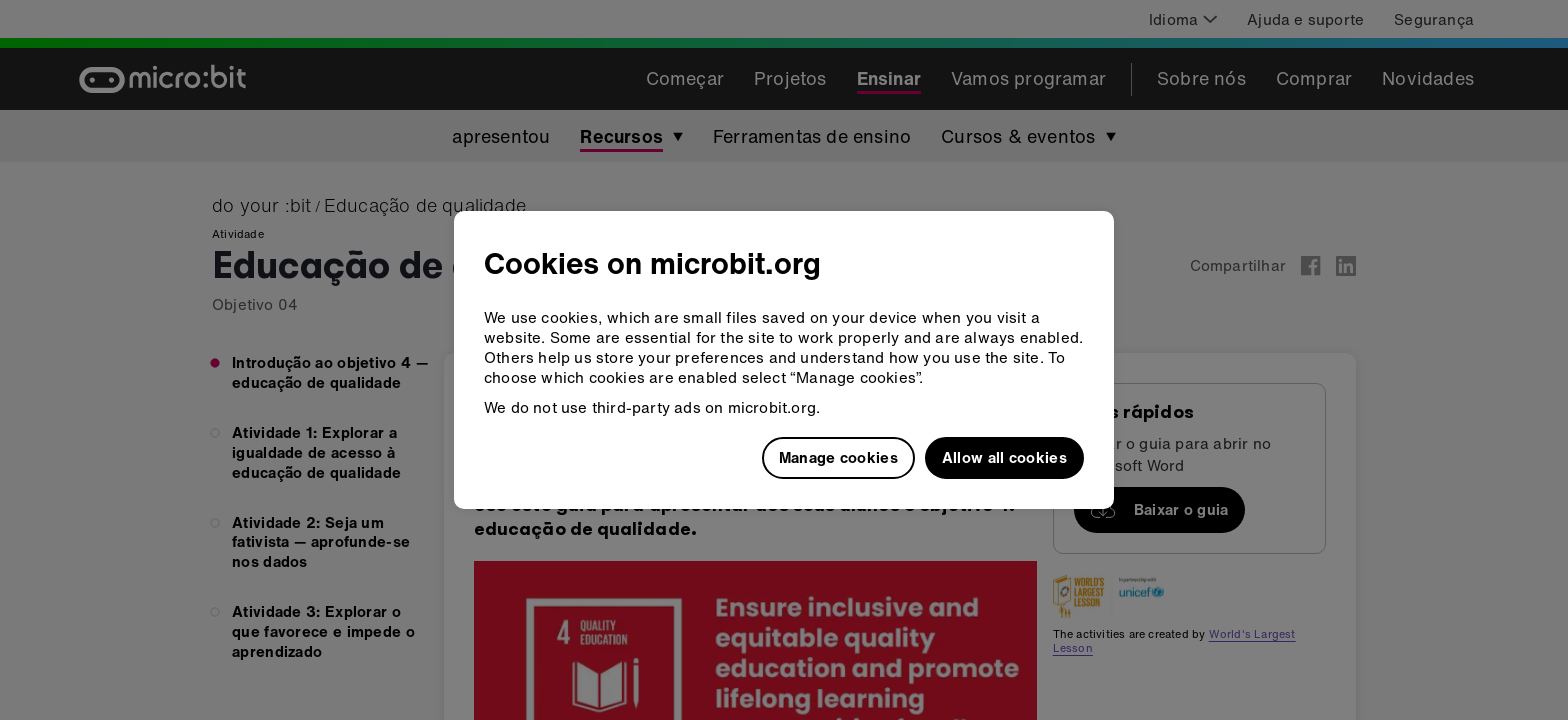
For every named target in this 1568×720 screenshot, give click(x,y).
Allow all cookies (1004, 457)
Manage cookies (838, 457)
